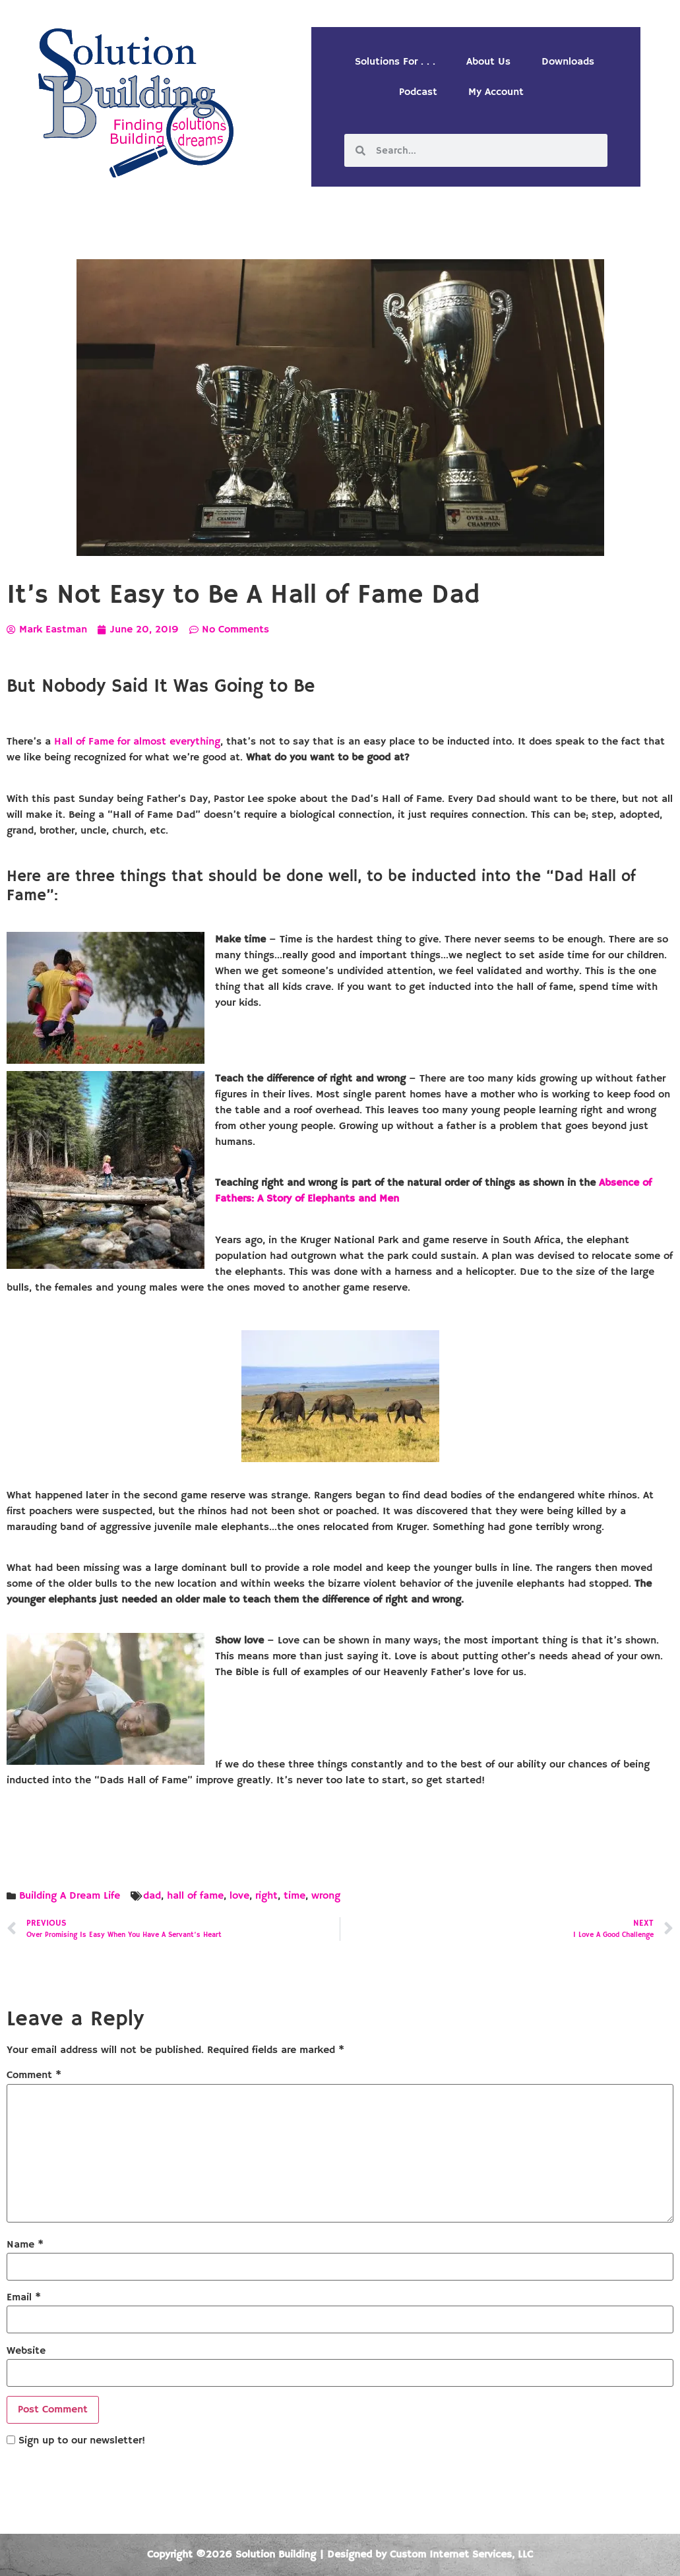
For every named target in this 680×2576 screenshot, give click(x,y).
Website (26, 2351)
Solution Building (275, 2554)
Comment (34, 2075)
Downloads (567, 62)
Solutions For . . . (395, 62)
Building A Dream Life (69, 1896)
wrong (325, 1896)
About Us (488, 62)
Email (24, 2297)
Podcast (418, 92)
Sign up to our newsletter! (81, 2441)
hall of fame (195, 1896)
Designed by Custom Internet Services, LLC (430, 2554)
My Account (496, 92)
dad (152, 1896)
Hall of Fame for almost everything (137, 742)
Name (25, 2245)
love (239, 1896)
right (266, 1896)
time (294, 1896)
